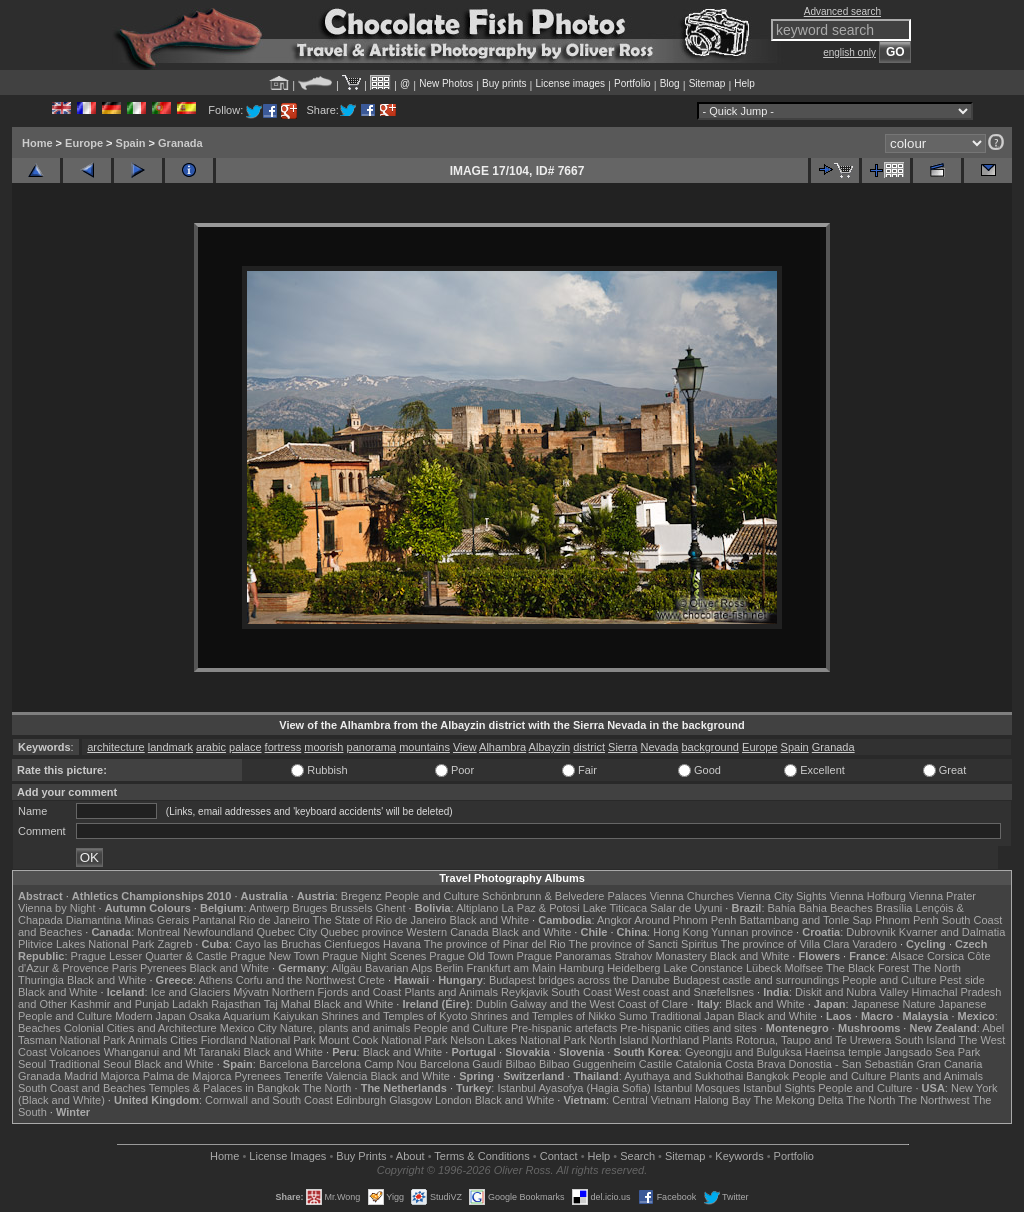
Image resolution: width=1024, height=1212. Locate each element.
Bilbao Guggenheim (587, 1064)
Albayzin (550, 747)
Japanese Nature (894, 1004)
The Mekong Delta (799, 1100)
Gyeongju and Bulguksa (743, 1052)
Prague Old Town (471, 956)
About (410, 1156)
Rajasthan (236, 1004)
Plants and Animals (451, 992)
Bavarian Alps (398, 968)
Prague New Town (274, 956)
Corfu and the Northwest (295, 980)
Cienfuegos (352, 944)
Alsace (907, 956)
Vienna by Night (56, 908)
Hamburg (581, 968)
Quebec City (287, 932)
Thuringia (41, 980)
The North (936, 968)
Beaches (39, 1028)
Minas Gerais (156, 920)
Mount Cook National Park (383, 1040)
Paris (124, 968)
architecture (115, 747)
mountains (424, 747)
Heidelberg (633, 968)
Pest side (962, 980)
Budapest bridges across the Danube (579, 980)
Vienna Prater (942, 896)
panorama (372, 747)
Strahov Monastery (660, 956)
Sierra (622, 747)
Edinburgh (361, 1100)
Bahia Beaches (836, 908)
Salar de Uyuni (686, 908)
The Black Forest (867, 968)
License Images (287, 1156)
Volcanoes (75, 1052)
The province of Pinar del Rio (495, 944)
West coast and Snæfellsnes (684, 992)
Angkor (614, 920)
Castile (656, 1064)
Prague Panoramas (564, 956)
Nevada (660, 747)
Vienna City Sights (782, 896)
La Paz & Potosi (541, 908)
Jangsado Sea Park (932, 1052)
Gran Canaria (949, 1064)
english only (849, 52)
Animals (147, 1040)
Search (637, 1156)
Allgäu (346, 968)
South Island (925, 1040)
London (453, 1100)
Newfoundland (218, 932)
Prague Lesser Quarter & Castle (149, 956)
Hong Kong (680, 932)
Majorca (120, 1076)
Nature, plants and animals (345, 1028)
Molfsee (804, 968)
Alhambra (502, 747)
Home (37, 143)
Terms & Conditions (481, 1156)
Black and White (489, 920)
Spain (131, 143)
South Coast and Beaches (82, 1088)
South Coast (581, 992)
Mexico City (248, 1028)
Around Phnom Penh (685, 920)
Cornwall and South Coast (269, 1100)
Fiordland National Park (258, 1040)
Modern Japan (150, 1016)
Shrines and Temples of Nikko (542, 1016)
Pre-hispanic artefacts (564, 1028)
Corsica (945, 956)
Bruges (309, 908)
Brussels (351, 908)
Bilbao (520, 1064)
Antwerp (269, 908)
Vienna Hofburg (868, 896)
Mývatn (250, 992)
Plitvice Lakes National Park (86, 944)
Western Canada (447, 932)
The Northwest (934, 1100)
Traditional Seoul (90, 1064)
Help (744, 83)
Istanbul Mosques (697, 1088)
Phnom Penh (907, 920)
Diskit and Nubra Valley (852, 992)
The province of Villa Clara (785, 944)
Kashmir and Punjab (119, 1004)
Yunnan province (752, 932)
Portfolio (632, 83)
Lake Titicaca (615, 908)
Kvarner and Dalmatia (952, 932)
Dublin (491, 1004)
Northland (676, 1040)
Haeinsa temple (843, 1052)
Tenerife (303, 1076)
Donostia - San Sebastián (851, 1064)
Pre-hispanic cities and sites (688, 1028)
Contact (559, 1156)
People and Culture (432, 896)
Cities (184, 1040)
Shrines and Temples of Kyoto (394, 1016)
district (589, 747)
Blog (670, 83)
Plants (717, 1040)
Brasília (894, 908)
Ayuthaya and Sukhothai (683, 1076)
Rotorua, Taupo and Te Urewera (814, 1040)
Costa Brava (755, 1064)
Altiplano (477, 908)
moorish (323, 747)
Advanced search (842, 11)
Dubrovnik (871, 932)
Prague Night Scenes (374, 956)
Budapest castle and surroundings (756, 980)
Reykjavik (524, 992)
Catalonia (698, 1064)
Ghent (391, 908)
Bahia (782, 908)
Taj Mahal (287, 1004)
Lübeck (763, 968)
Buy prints (504, 83)
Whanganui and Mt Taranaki (172, 1052)
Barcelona (284, 1064)
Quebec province (361, 932)
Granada (180, 143)
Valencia (346, 1076)
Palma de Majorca (187, 1076)
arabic (211, 747)
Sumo (633, 1016)
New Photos (446, 83)
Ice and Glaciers (190, 992)
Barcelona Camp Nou (364, 1064)
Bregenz (361, 896)
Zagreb (174, 944)
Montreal (158, 932)
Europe (84, 143)
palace (245, 747)
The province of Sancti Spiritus (643, 944)
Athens (215, 980)
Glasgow (410, 1100)
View (465, 747)
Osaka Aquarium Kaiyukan (254, 1016)
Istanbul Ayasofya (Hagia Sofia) (573, 1088)
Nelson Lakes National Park (518, 1040)
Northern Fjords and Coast (337, 992)
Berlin (449, 968)
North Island (618, 1040)
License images (570, 83)
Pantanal (213, 920)
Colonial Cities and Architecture (140, 1028)
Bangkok (767, 1076)
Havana (402, 944)
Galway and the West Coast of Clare (599, 1004)
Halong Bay (722, 1100)
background (710, 747)
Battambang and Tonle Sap (805, 920)
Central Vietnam (651, 1100)
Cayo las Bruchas (278, 944)
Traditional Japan (692, 1016)
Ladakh (190, 1004)
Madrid (81, 1076)
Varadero (874, 944)
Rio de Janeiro (274, 920)
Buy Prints (361, 1156)
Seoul (32, 1064)
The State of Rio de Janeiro (380, 920)
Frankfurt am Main (511, 968)
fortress (283, 747)
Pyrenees (163, 968)
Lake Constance (703, 968)
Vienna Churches (692, 896)
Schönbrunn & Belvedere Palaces (564, 896)
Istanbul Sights (779, 1088)
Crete (371, 980)
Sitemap (707, 83)
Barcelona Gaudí (461, 1064)
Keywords (739, 1156)
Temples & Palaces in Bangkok (224, 1088)
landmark (170, 747)
